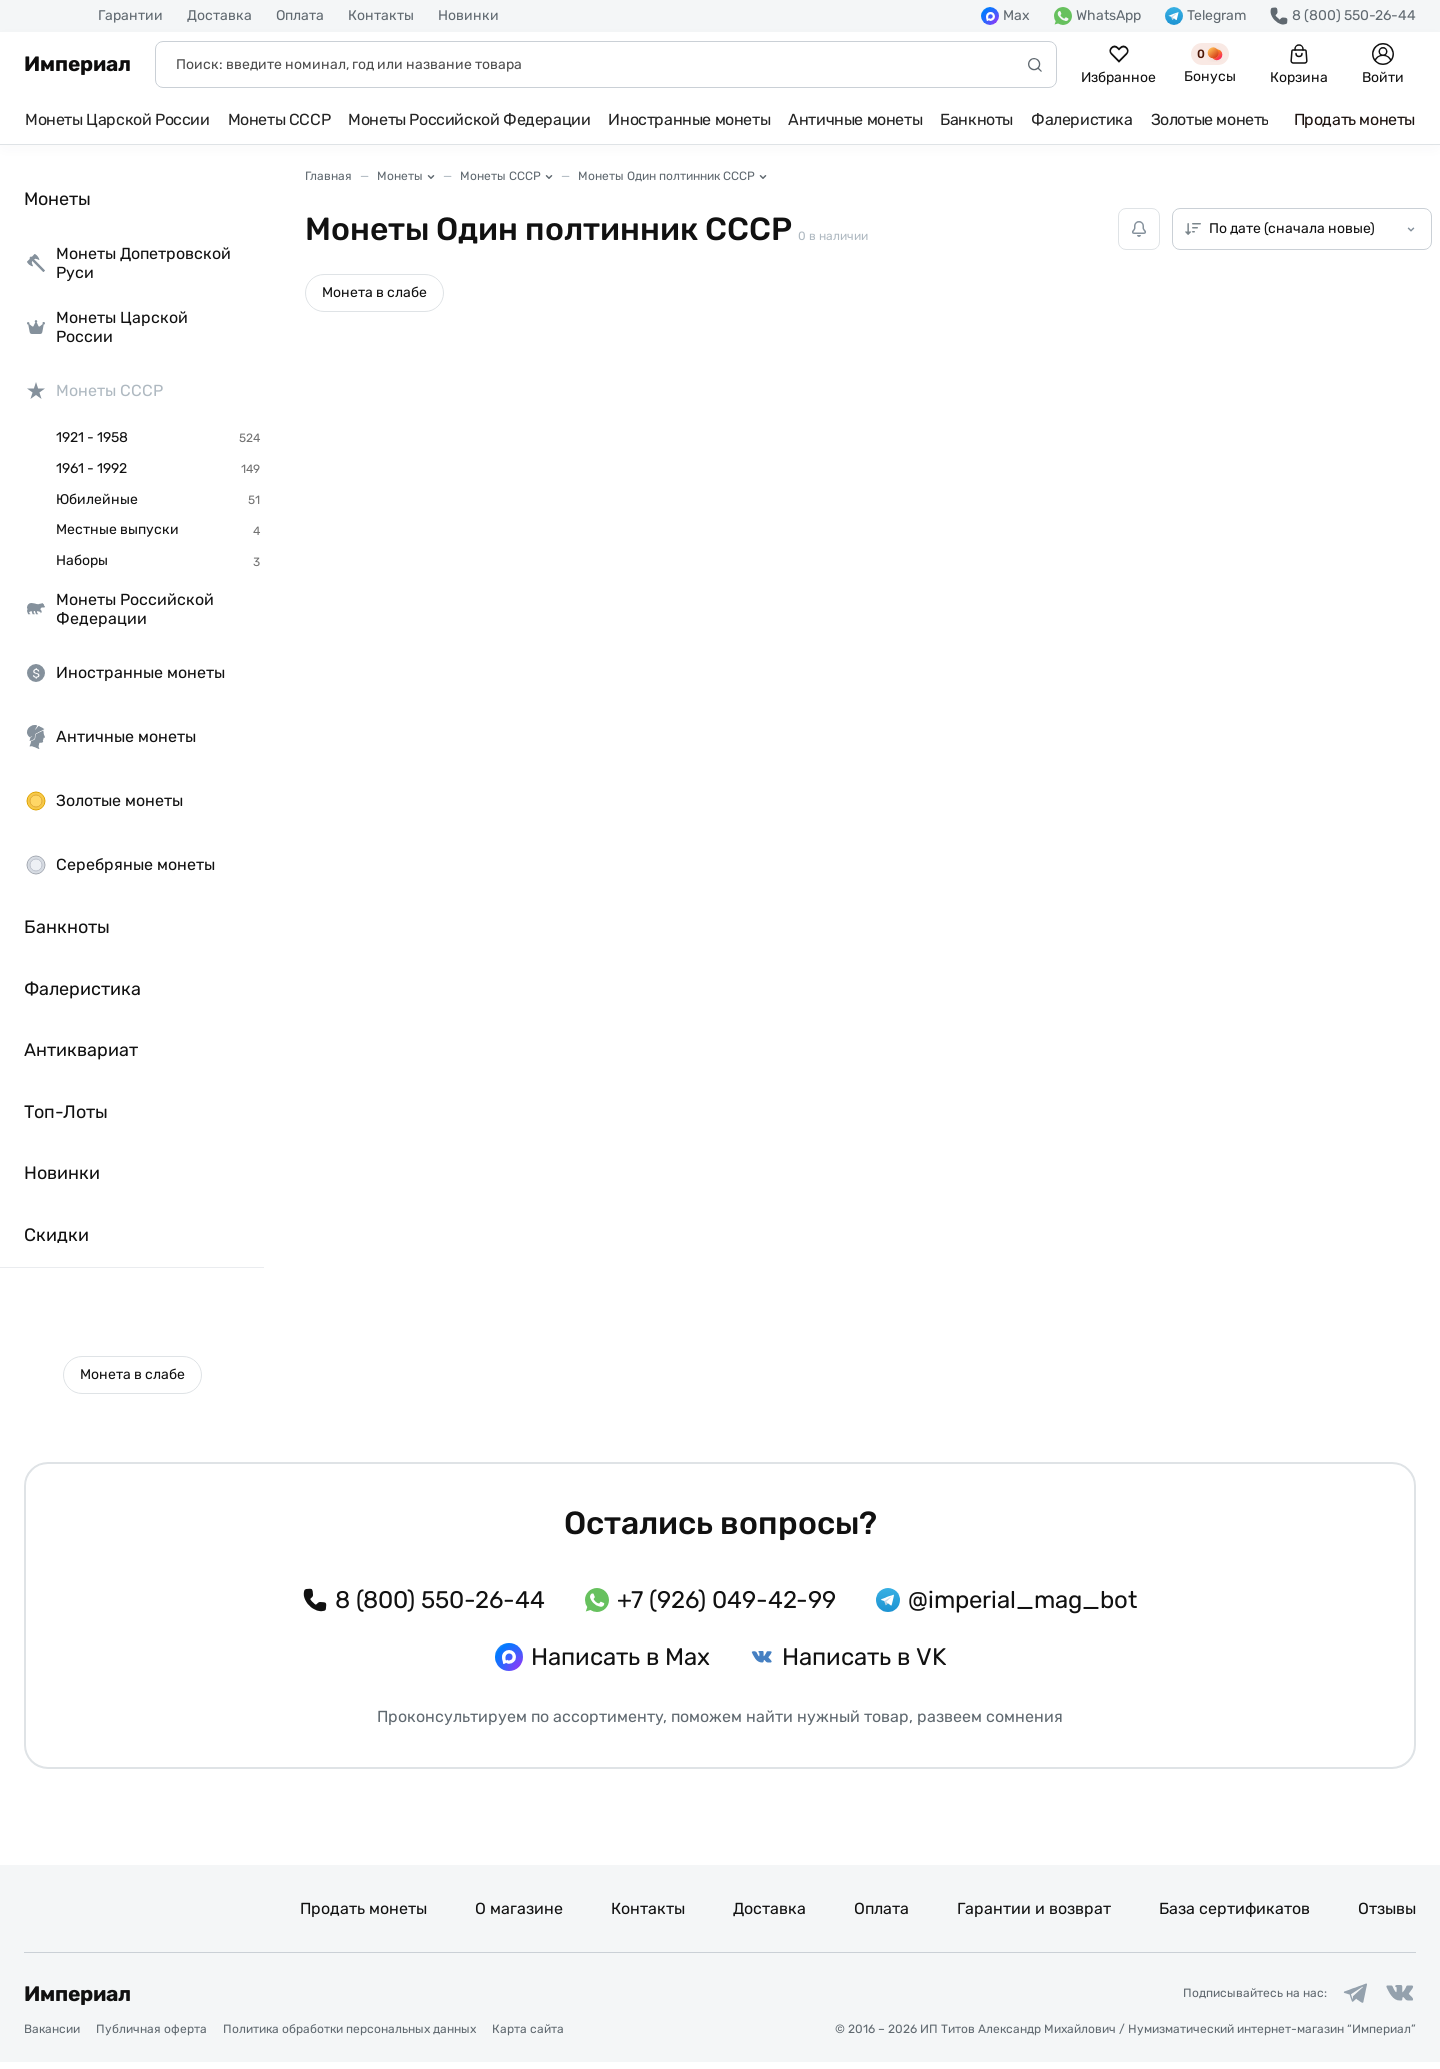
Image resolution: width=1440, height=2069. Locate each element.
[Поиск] (606, 64)
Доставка (219, 16)
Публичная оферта (151, 2037)
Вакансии (52, 2037)
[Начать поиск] (1035, 64)
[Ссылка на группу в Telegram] (1344, 1997)
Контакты (381, 16)
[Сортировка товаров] (1302, 229)
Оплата (300, 16)
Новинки (468, 16)
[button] (132, 1375)
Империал (77, 64)
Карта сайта (528, 2037)
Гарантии (130, 16)
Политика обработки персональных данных (349, 2037)
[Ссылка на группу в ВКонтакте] (1396, 1997)
